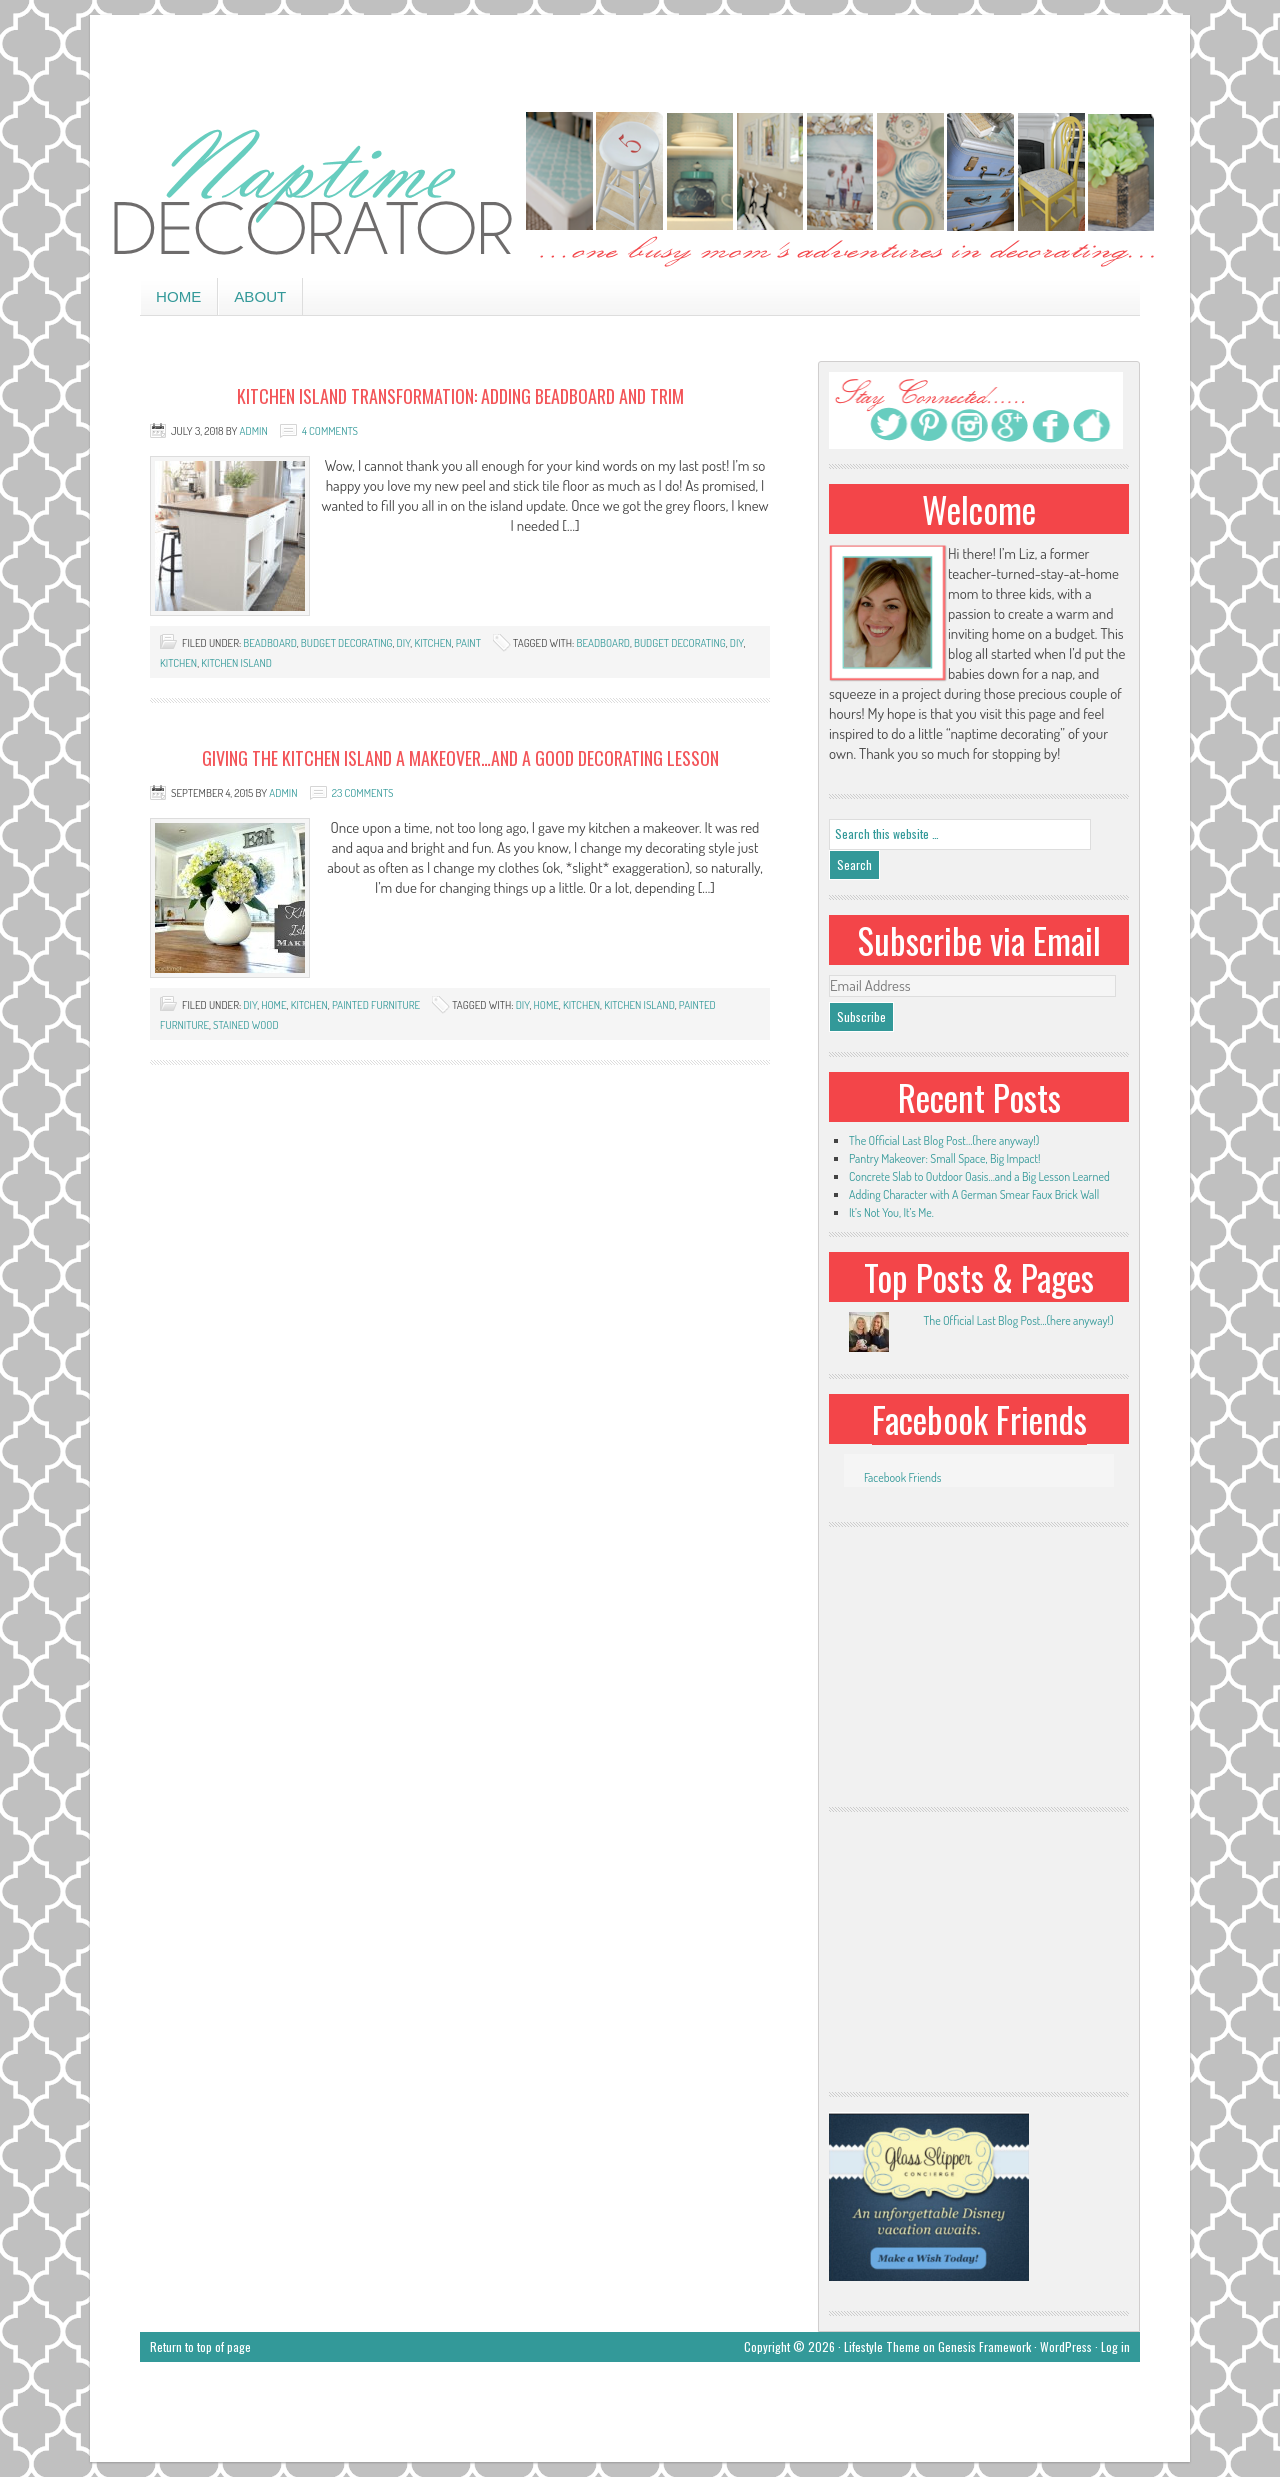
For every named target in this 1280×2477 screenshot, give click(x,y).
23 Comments (363, 793)
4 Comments (330, 431)
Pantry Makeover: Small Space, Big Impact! (944, 1158)
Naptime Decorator (640, 191)
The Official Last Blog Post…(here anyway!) (944, 1140)
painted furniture (376, 1005)
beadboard (269, 643)
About (260, 296)
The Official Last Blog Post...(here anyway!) (1018, 1320)
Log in (1115, 2346)
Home (178, 296)
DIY (404, 643)
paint (468, 643)
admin (254, 431)
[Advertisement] (640, 60)
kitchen (432, 643)
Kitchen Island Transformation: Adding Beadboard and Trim (460, 396)
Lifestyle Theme (882, 2346)
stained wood (246, 1025)
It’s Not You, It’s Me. (891, 1212)
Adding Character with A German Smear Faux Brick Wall (974, 1194)
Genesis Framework (984, 2346)
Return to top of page (200, 2346)
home (273, 1005)
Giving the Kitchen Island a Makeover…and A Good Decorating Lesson (460, 758)
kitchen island (236, 663)
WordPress (1066, 2346)
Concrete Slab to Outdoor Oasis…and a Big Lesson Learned (979, 1176)
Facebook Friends (979, 1419)
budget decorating (347, 643)
